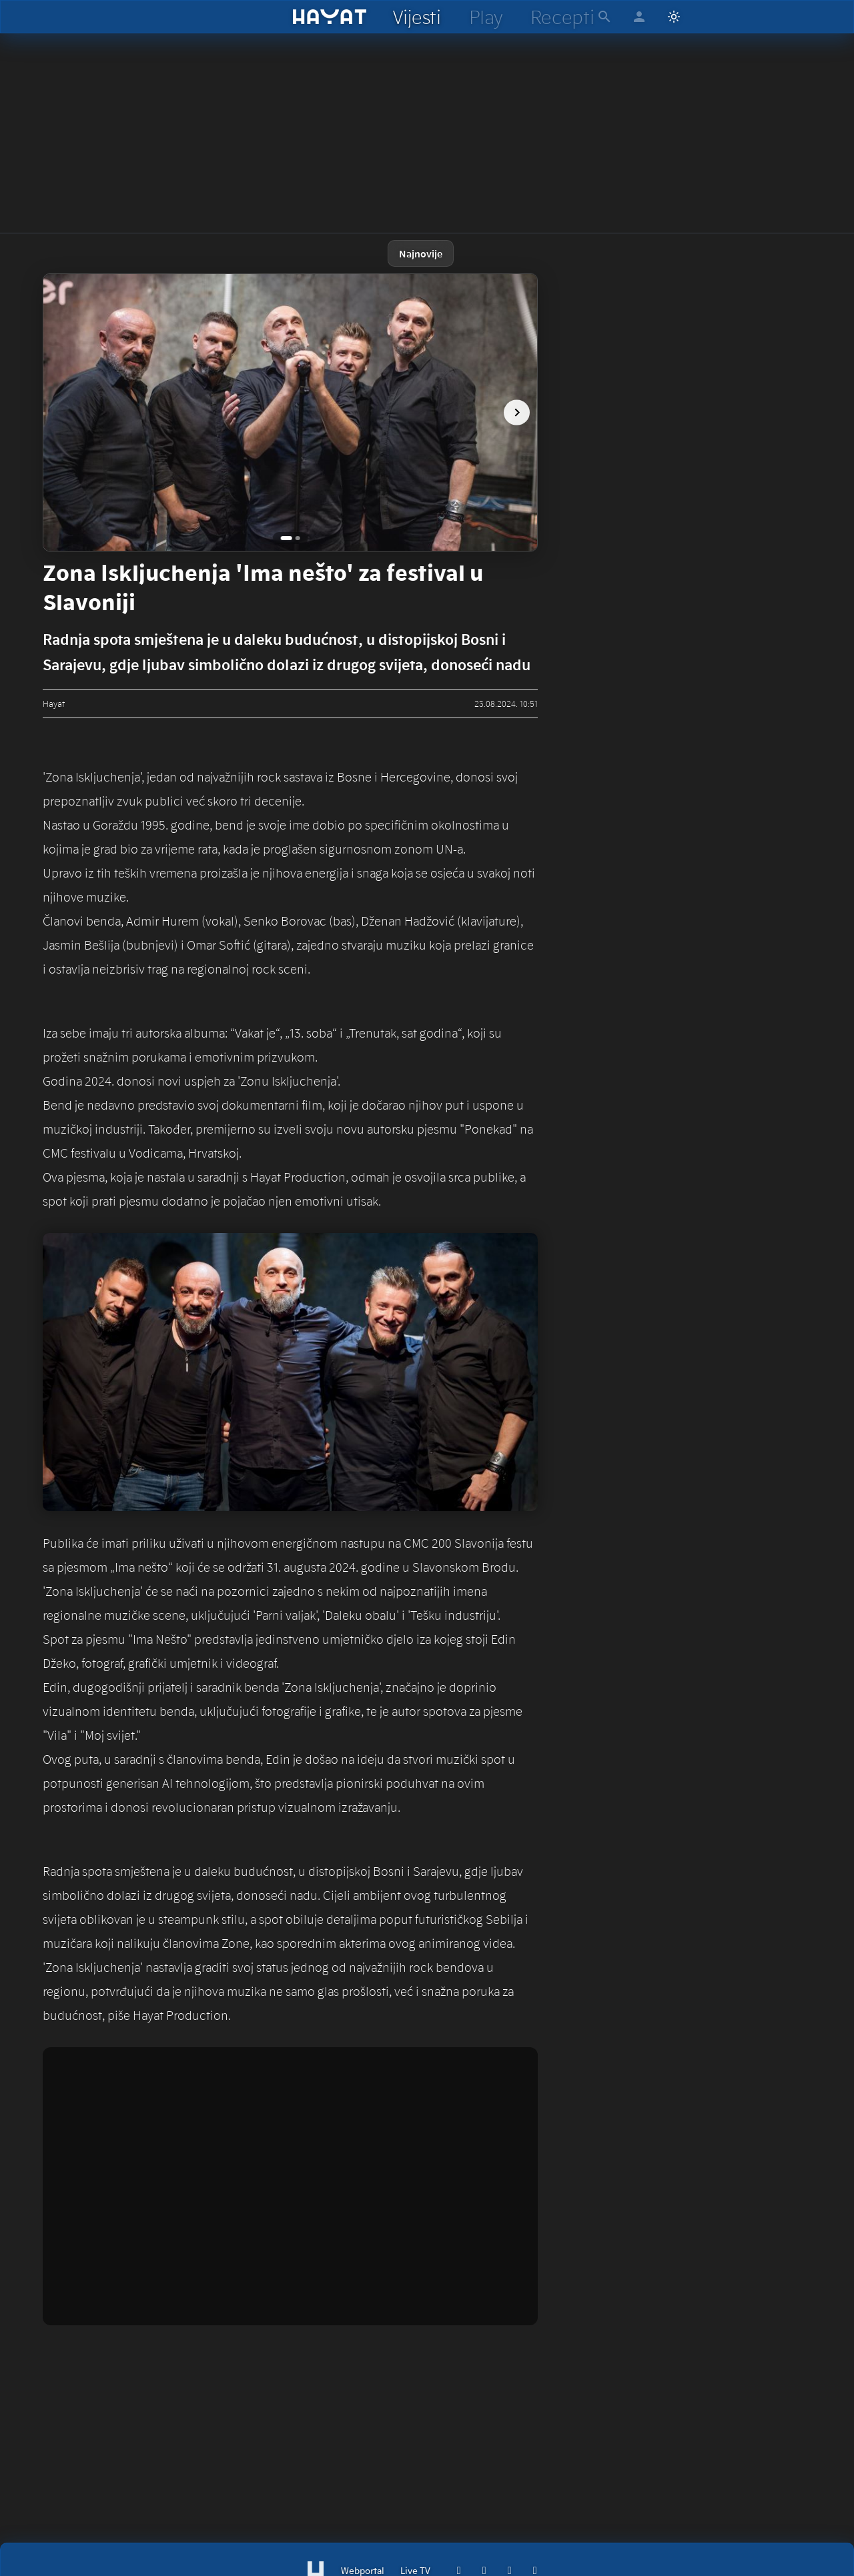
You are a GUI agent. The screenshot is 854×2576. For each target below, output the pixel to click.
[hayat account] (639, 16)
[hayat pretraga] (604, 16)
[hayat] (330, 16)
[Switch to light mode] (674, 16)
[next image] (511, 412)
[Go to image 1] (286, 537)
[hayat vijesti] (416, 16)
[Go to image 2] (298, 537)
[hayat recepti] (562, 16)
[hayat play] (485, 16)
